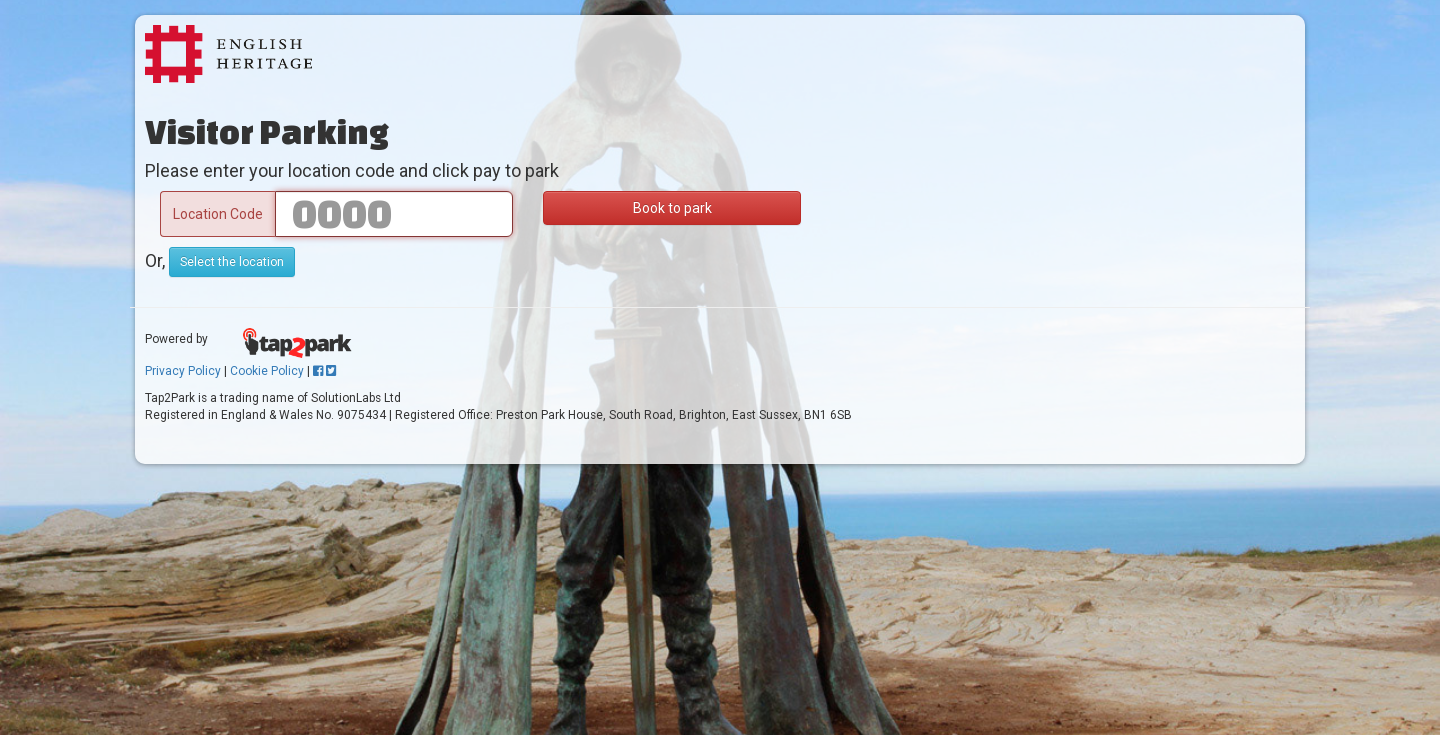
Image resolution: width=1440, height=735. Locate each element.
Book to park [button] (672, 208)
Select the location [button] (232, 262)
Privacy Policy (183, 371)
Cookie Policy (267, 371)
